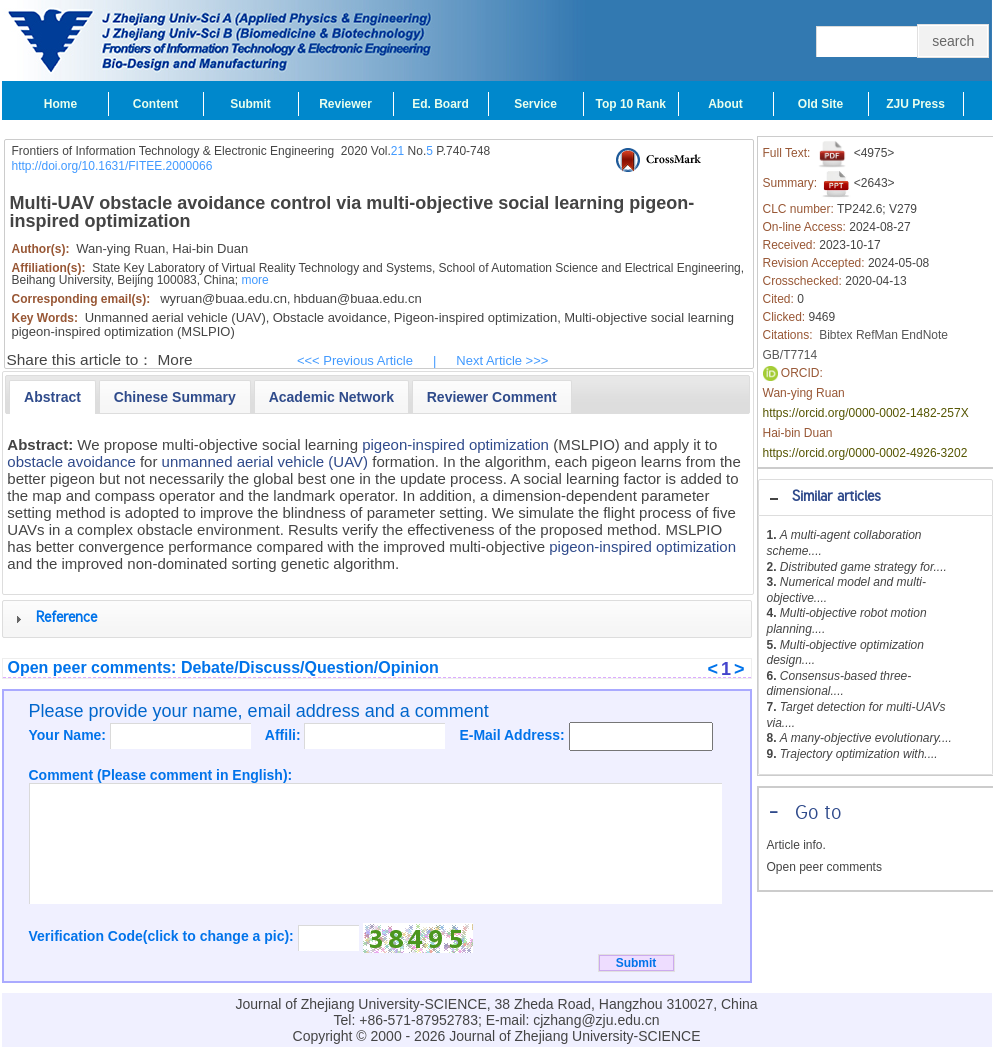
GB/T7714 (790, 355)
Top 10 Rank (631, 104)
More (175, 359)
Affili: (285, 735)
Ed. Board (440, 104)
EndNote (924, 335)
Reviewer (345, 104)
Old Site (820, 104)
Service (535, 104)
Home (60, 104)
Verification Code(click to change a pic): (163, 936)
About (725, 104)
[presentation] (52, 397)
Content (155, 104)
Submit (250, 104)
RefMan (877, 335)
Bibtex (835, 335)
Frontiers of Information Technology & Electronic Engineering (173, 151)
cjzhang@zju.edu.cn (596, 1020)
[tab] (875, 497)
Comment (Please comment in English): (161, 775)
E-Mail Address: (513, 735)
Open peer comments (824, 867)
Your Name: (69, 735)
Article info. (796, 845)
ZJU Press (915, 104)
